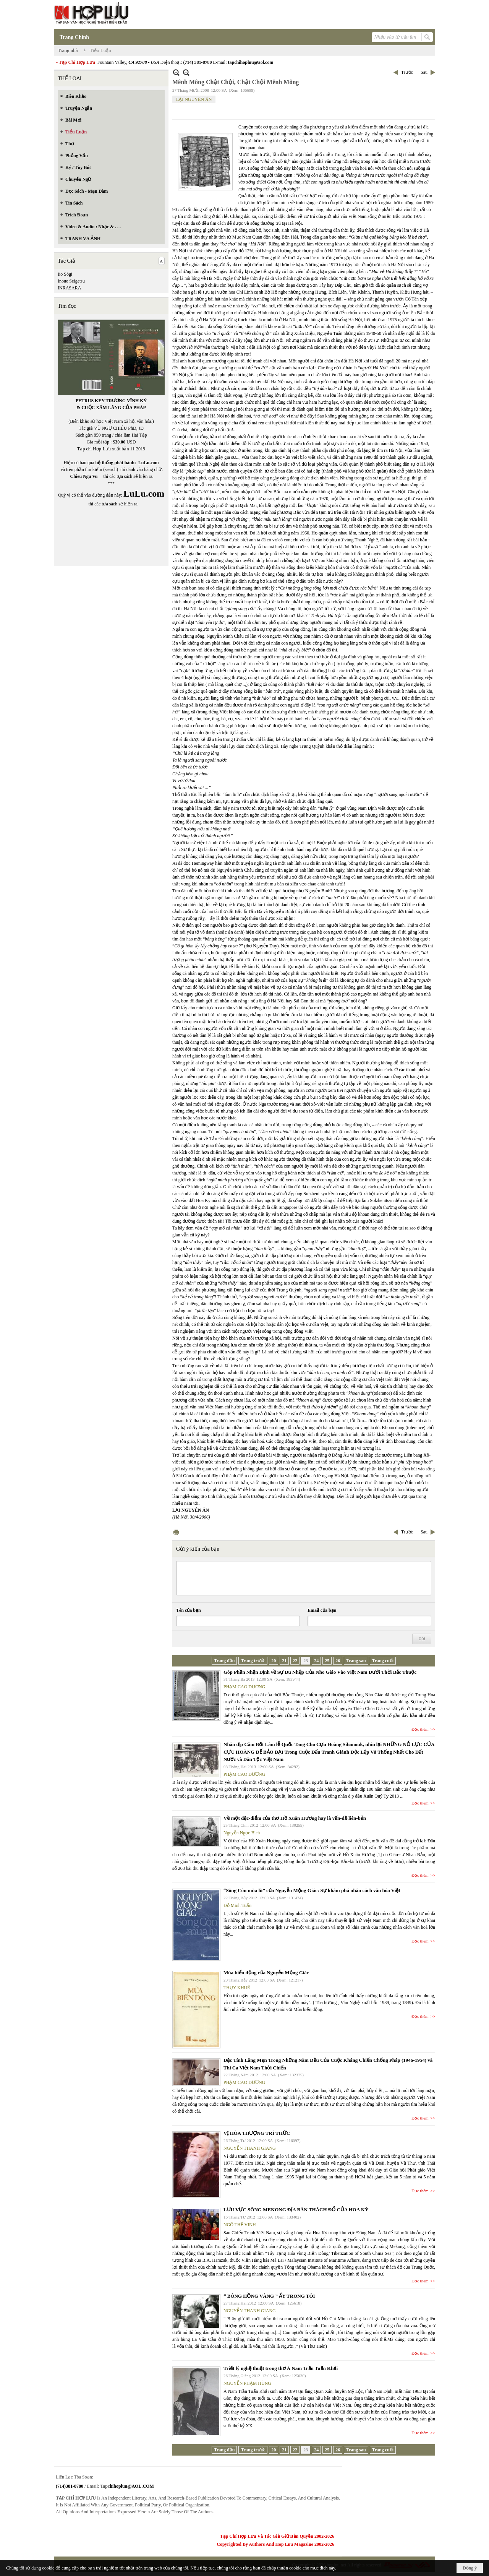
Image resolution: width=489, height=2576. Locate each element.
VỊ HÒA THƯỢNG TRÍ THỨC (256, 2133)
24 (316, 1660)
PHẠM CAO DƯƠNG (244, 1686)
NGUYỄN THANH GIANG (249, 2148)
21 (284, 1660)
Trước (407, 72)
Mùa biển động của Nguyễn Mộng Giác (266, 1972)
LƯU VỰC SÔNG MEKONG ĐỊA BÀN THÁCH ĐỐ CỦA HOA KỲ (295, 2209)
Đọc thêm (420, 1729)
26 (337, 1660)
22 (295, 1660)
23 (305, 1660)
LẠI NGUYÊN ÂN (194, 99)
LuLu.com (148, 462)
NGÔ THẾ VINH (239, 2224)
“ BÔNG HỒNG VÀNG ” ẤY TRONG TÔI (269, 2296)
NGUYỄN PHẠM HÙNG (247, 2383)
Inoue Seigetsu (71, 281)
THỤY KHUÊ (236, 1987)
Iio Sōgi (65, 274)
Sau (424, 72)
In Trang (176, 1532)
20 (273, 1660)
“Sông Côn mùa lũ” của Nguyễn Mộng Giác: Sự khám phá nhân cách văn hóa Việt (311, 1890)
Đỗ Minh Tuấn (237, 1905)
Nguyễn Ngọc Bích (241, 1832)
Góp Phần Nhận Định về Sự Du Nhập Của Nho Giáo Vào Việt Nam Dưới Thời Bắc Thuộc (319, 1672)
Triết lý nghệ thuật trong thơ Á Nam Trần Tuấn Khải (280, 2368)
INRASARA (69, 288)
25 (327, 1660)
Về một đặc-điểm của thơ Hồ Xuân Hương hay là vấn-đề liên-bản (294, 1818)
